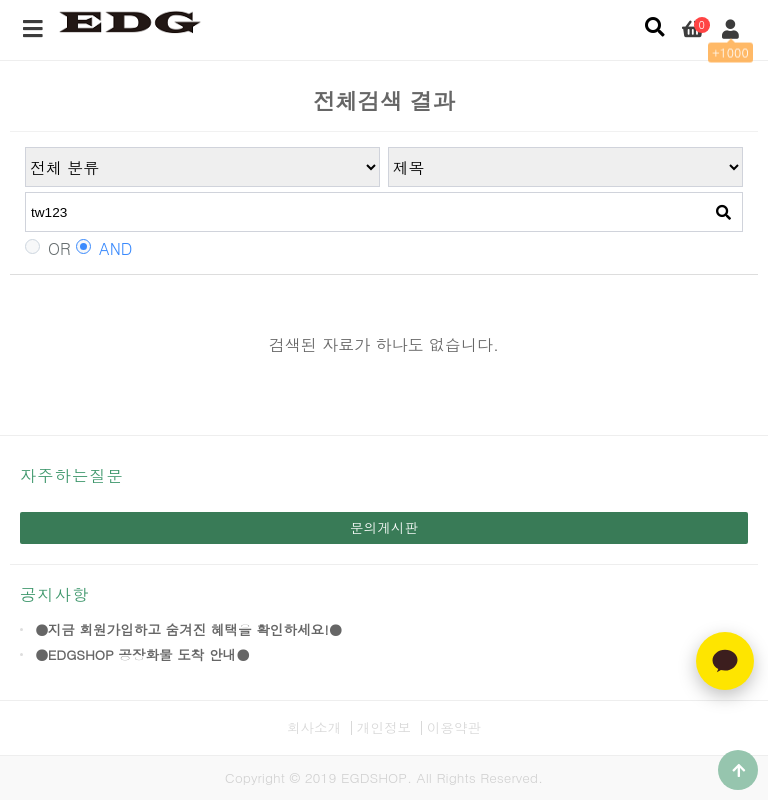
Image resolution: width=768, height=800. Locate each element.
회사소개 (314, 727)
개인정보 (384, 727)
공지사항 (54, 594)
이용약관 (454, 727)
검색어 (25, 147)
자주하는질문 (72, 475)
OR (48, 249)
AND (104, 249)
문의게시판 (384, 527)
